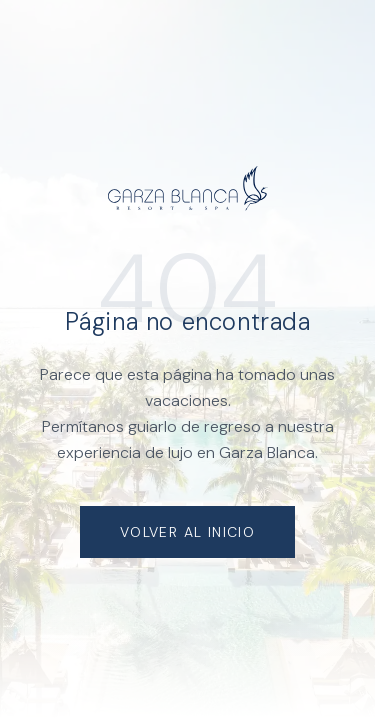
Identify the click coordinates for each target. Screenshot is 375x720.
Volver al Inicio (187, 532)
